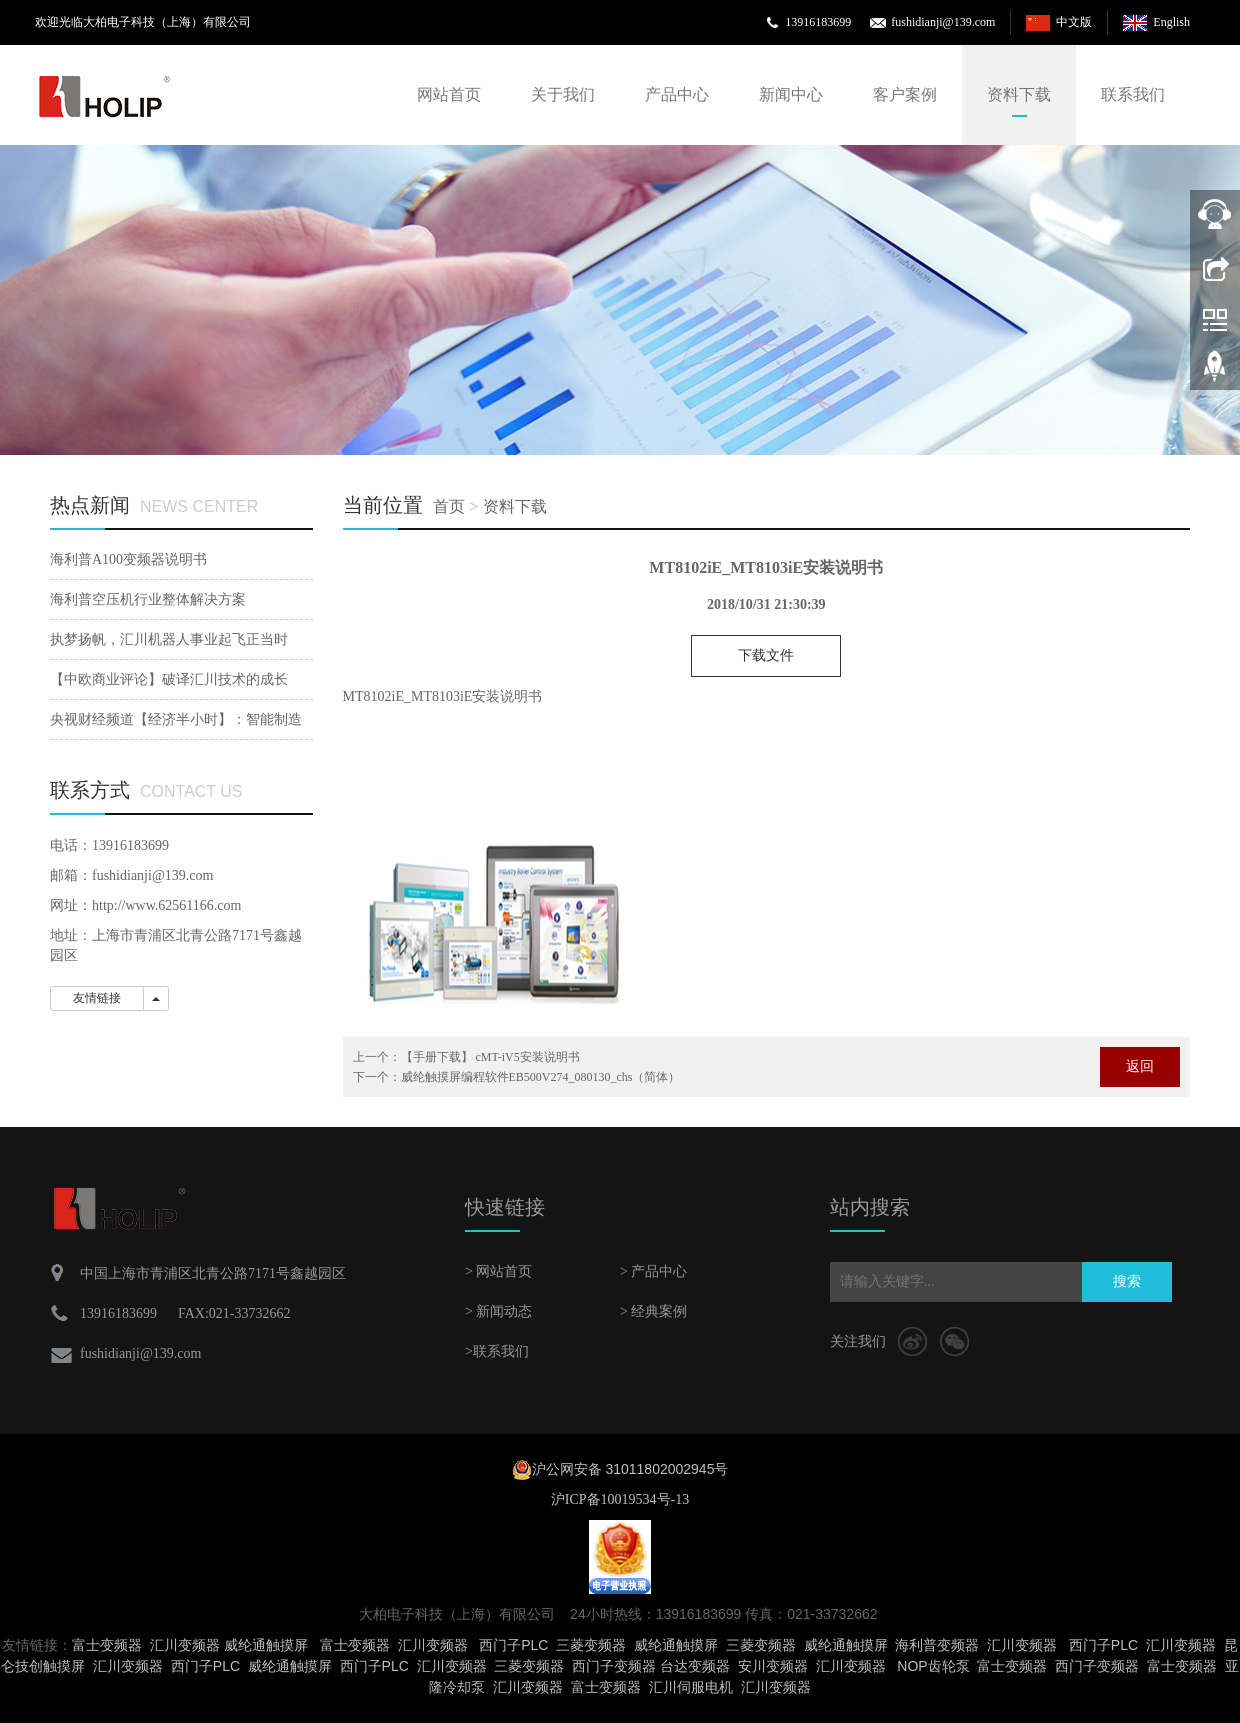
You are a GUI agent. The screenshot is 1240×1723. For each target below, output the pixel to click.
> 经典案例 (653, 1311)
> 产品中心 (653, 1271)
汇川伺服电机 (691, 1687)
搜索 (1127, 1281)
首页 (449, 506)
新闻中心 (791, 94)
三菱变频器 (591, 1645)
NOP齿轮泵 (933, 1666)
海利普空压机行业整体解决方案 (148, 599)
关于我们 (563, 94)
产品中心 (677, 94)
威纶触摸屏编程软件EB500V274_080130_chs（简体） (541, 1077)
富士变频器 (107, 1645)
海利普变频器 (937, 1645)
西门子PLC (513, 1645)
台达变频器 (695, 1666)
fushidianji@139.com (943, 22)
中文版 (1074, 22)
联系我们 (1133, 94)
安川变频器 (773, 1666)
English (1171, 22)
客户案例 (905, 94)
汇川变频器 (185, 1645)
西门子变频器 (614, 1666)
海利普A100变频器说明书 (128, 559)
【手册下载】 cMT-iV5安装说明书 (490, 1057)
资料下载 (1019, 94)
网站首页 (449, 94)
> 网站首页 (498, 1271)
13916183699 (818, 22)
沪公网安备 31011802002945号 (630, 1469)
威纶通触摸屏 (266, 1645)
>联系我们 (497, 1351)
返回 (1140, 1066)
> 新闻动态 (498, 1311)
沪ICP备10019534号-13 (620, 1499)
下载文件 (766, 655)
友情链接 (97, 998)
